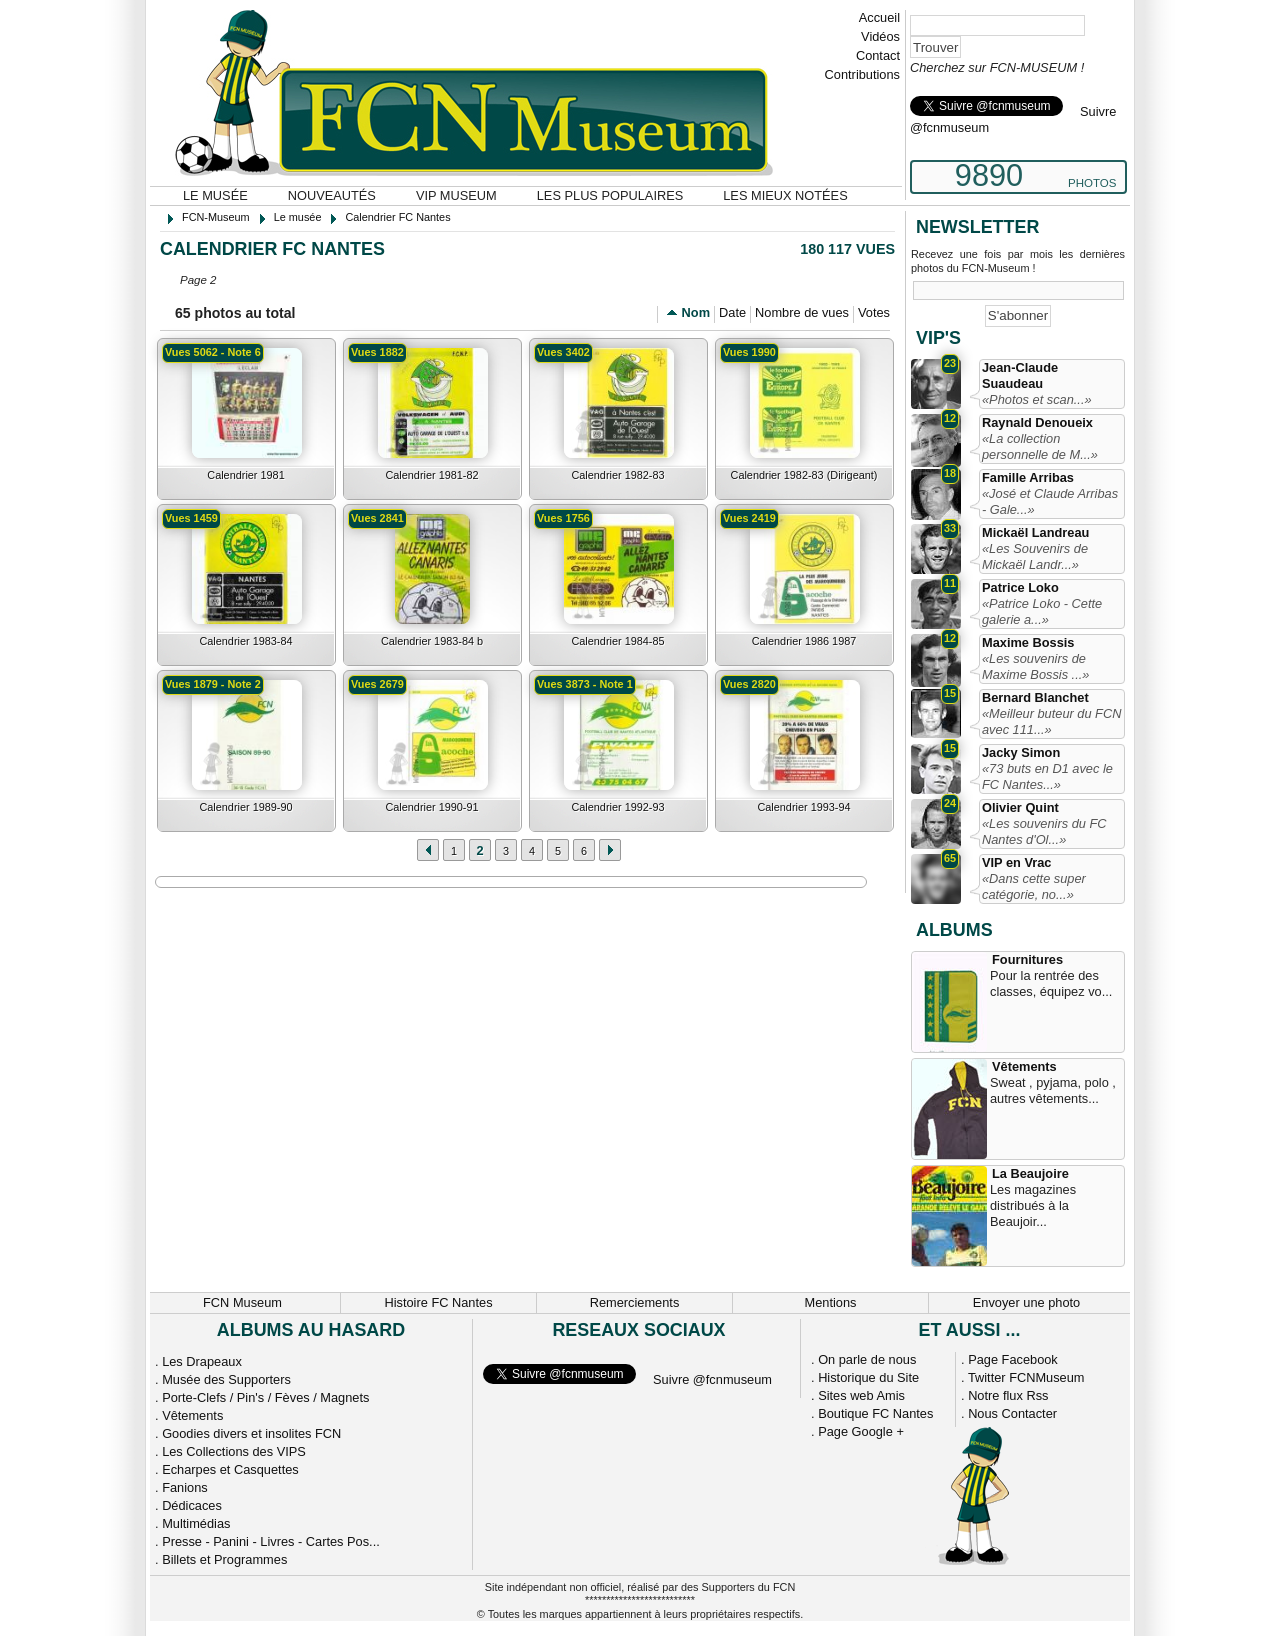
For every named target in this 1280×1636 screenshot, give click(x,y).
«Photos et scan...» (1037, 399)
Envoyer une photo (1026, 1302)
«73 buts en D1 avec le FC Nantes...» (1047, 776)
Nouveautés (332, 195)
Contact (878, 55)
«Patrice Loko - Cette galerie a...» (1042, 611)
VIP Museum (456, 195)
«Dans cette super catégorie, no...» (1034, 886)
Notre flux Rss (1008, 1395)
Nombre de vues (802, 312)
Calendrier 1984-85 (617, 641)
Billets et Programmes (224, 1559)
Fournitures (1027, 959)
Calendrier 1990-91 (431, 807)
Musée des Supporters (226, 1379)
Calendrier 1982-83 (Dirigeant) (804, 475)
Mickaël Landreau (1035, 532)
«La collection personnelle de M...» (1040, 446)
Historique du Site (868, 1377)
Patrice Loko (1020, 587)
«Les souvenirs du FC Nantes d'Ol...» (1044, 831)
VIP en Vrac (1016, 862)
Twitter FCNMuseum (1026, 1377)
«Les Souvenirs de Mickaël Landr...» (1035, 556)
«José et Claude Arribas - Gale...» (1050, 501)
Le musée (215, 195)
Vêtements (1024, 1066)
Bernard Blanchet (1035, 697)
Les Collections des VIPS (234, 1451)
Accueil (879, 17)
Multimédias (196, 1523)
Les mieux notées (785, 195)
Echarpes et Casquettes (230, 1469)
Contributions (862, 74)
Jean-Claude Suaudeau (1020, 375)
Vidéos (880, 36)
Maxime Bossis (1028, 642)
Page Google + (861, 1431)
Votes (874, 312)
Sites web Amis (861, 1395)
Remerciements (635, 1302)
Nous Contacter (1012, 1413)
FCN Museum (242, 1302)
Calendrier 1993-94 (803, 807)
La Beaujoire (1030, 1173)
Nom (696, 312)
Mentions (831, 1302)
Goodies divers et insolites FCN (251, 1433)
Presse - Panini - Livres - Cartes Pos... (271, 1541)
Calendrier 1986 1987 (804, 641)
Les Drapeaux (202, 1361)
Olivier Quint (1020, 807)
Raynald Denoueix (1037, 422)
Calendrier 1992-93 (617, 807)
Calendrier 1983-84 (245, 641)
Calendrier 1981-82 (431, 475)
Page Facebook (1013, 1359)
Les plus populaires (610, 195)
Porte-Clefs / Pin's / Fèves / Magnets (265, 1397)
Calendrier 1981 (245, 475)
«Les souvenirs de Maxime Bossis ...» (1035, 666)
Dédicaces (192, 1505)
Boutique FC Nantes (875, 1413)
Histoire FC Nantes (438, 1302)
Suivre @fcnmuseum (712, 1379)
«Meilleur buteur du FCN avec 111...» (1051, 721)
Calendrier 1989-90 (245, 807)
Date (732, 312)
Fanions (185, 1487)
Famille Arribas (1028, 477)
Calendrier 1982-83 (617, 475)
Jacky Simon (1021, 752)
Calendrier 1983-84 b (432, 641)
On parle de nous (867, 1359)
